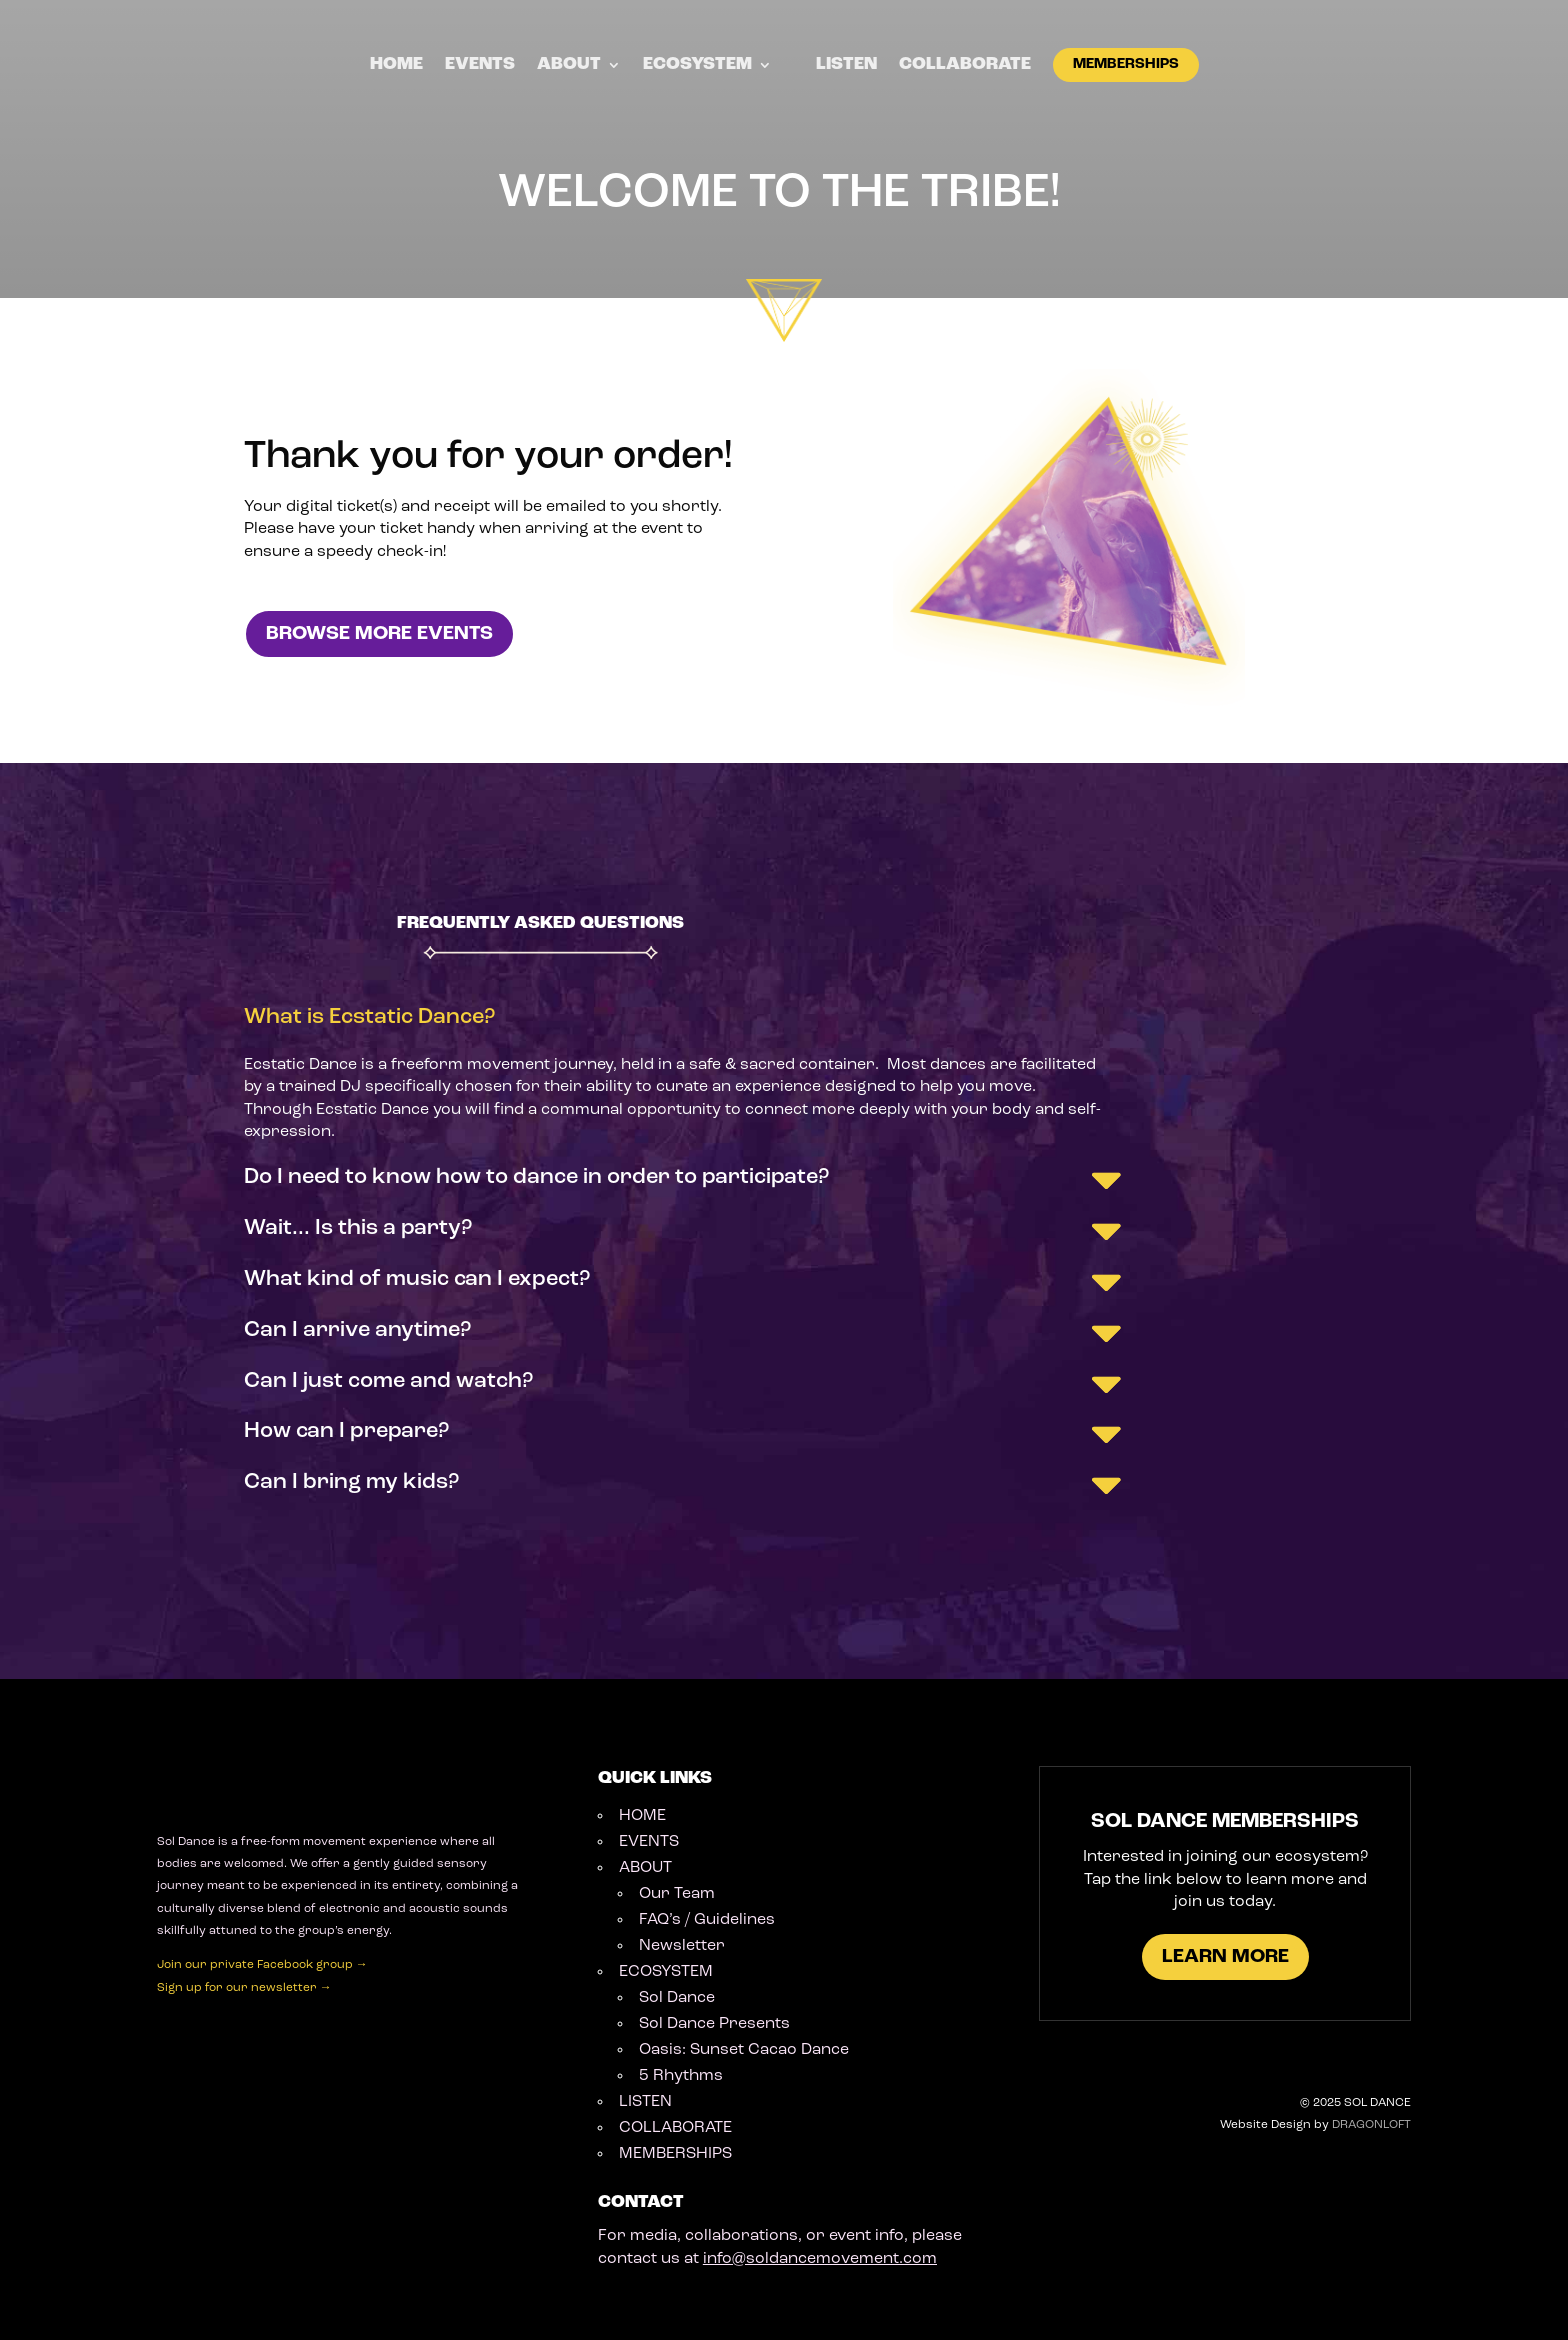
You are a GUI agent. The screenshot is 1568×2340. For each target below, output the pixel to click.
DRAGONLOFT (1371, 2125)
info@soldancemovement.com (820, 2259)
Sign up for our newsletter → (244, 1988)
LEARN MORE (1225, 1957)
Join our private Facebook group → (262, 1965)
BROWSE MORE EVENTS (379, 634)
